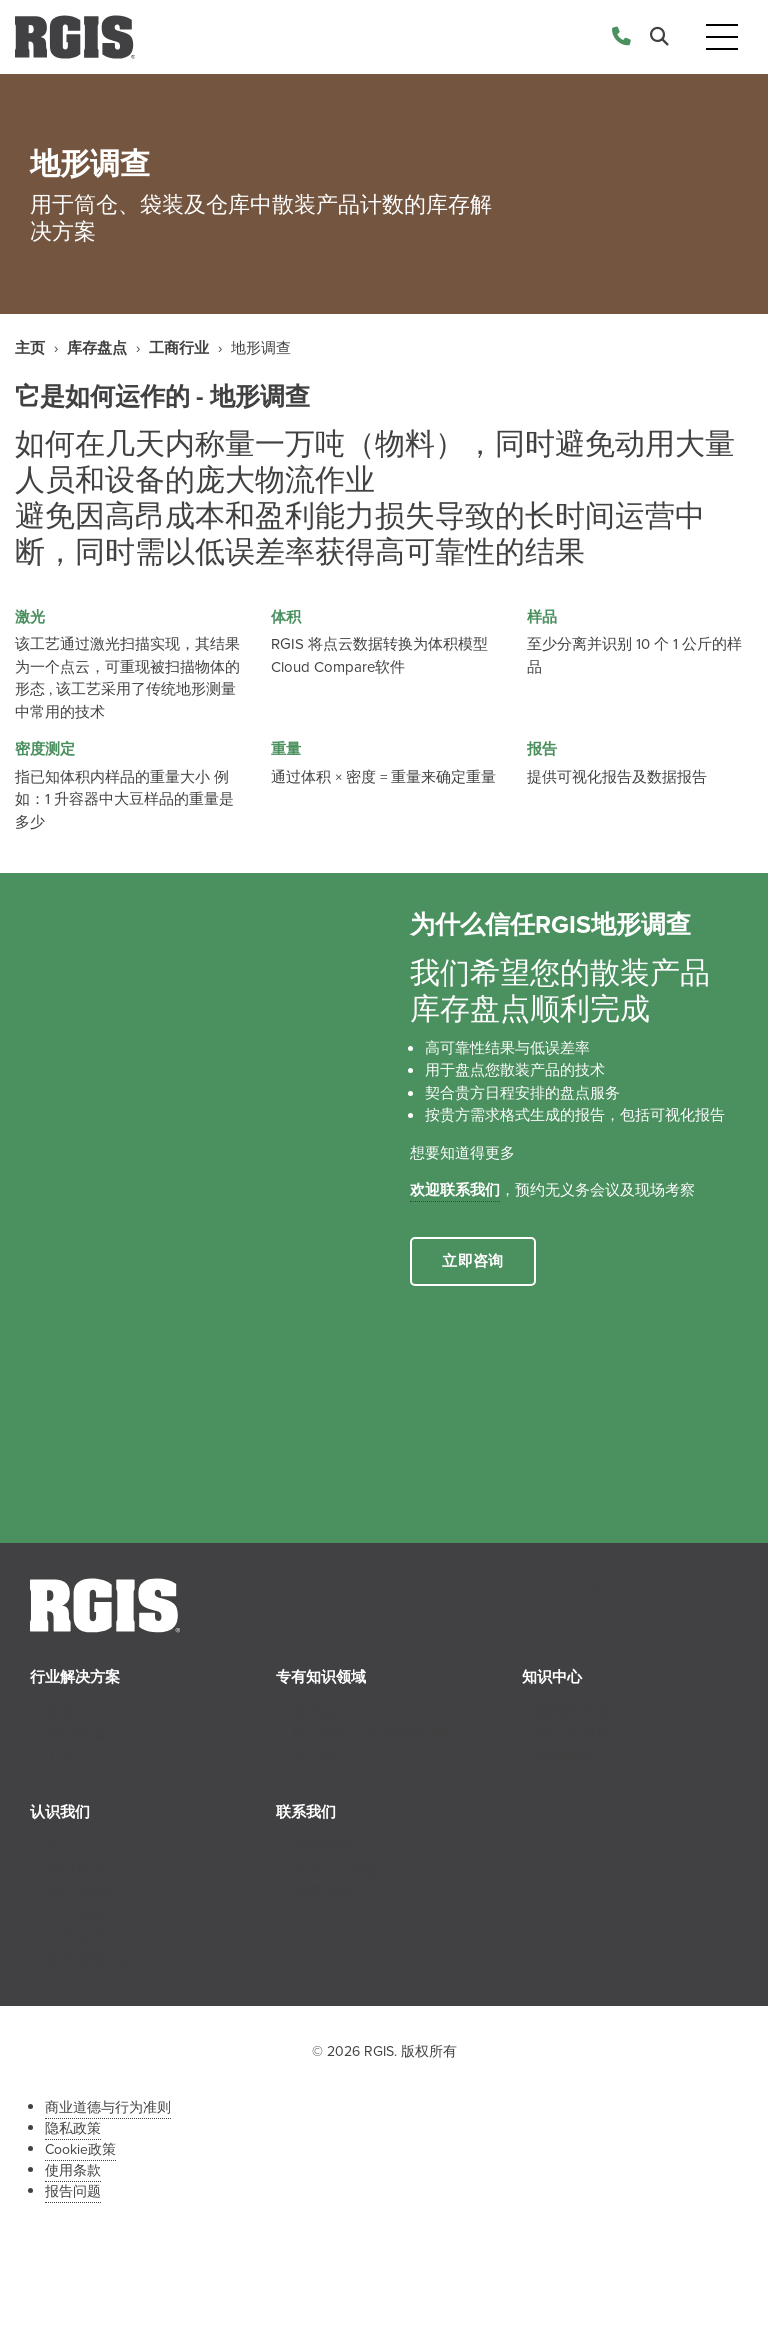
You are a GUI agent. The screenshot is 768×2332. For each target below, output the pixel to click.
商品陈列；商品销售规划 (373, 1734)
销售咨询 (321, 1847)
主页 (30, 348)
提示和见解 (574, 1734)
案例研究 (567, 1757)
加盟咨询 (321, 1892)
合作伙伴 (75, 1937)
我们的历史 (82, 1870)
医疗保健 (75, 1734)
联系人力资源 (336, 1870)
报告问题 (73, 2191)
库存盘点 (97, 348)
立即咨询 (473, 1261)
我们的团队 (82, 1892)
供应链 (313, 1757)
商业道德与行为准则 (108, 2107)
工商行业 (179, 348)
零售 (60, 1712)
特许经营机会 (90, 1960)
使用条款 (73, 2170)
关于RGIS (76, 1847)
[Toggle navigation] (722, 37)
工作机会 (75, 1915)
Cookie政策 (80, 2149)
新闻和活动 (574, 1712)
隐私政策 (73, 2128)
